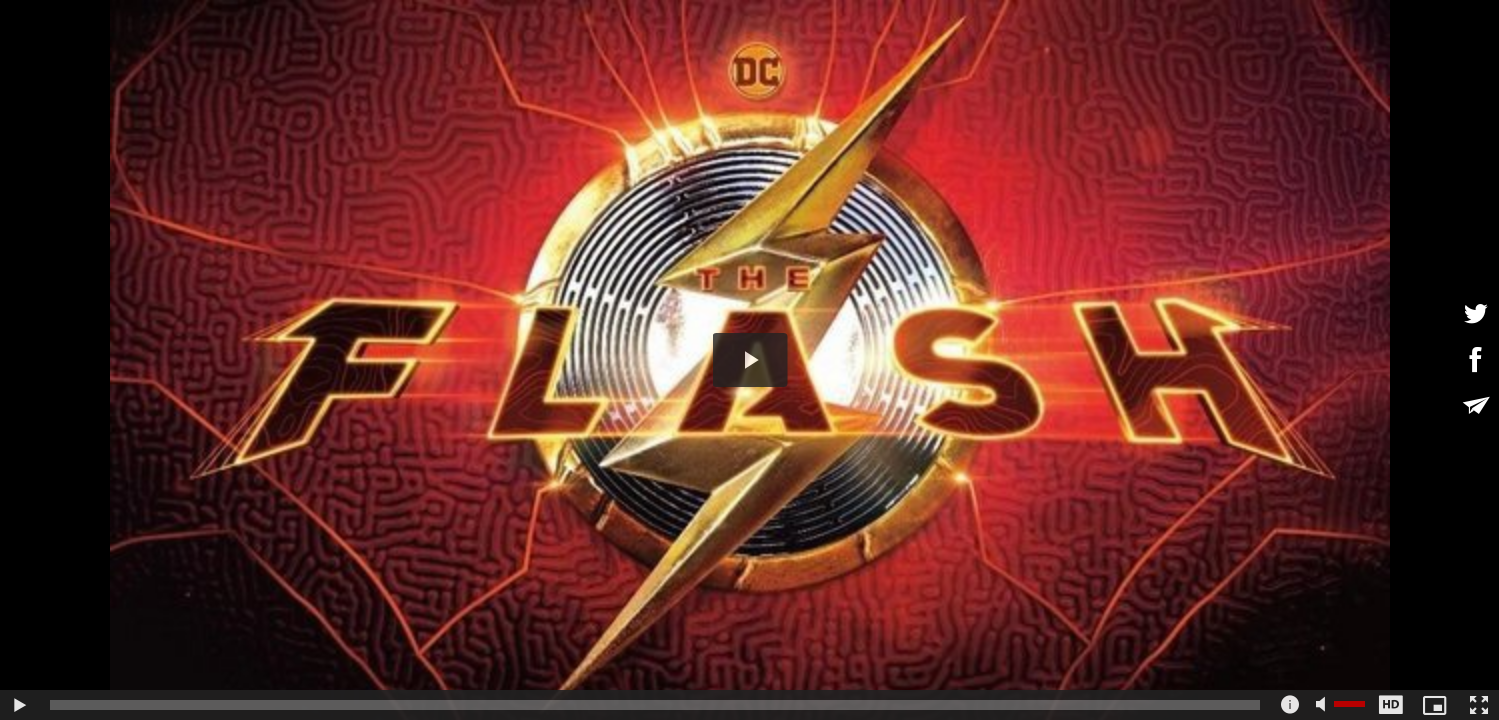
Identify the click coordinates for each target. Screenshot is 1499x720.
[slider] (655, 705)
